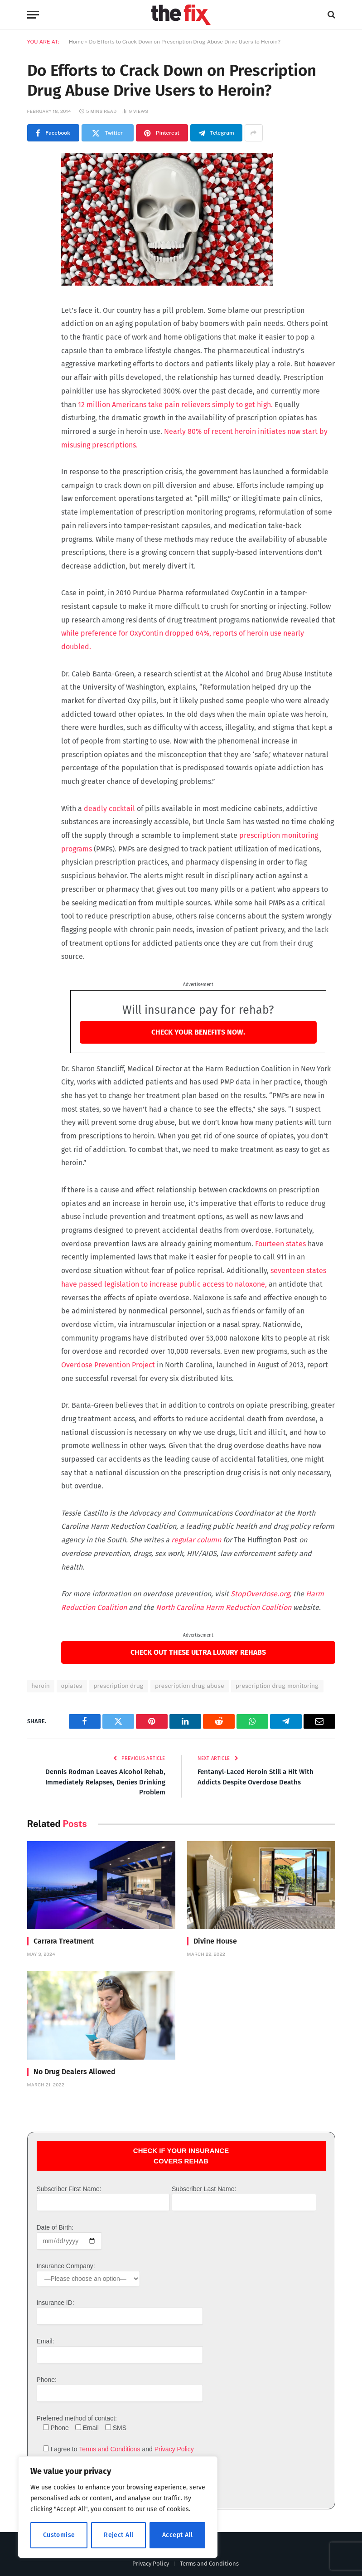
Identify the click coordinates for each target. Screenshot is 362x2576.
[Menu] (33, 15)
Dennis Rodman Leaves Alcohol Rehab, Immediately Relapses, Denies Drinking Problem (105, 1782)
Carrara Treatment (64, 1941)
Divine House (215, 1941)
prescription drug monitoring (277, 1685)
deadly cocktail (109, 808)
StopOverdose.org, (262, 1593)
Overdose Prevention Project (109, 1365)
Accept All (177, 2535)
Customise (59, 2535)
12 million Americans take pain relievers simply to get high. (176, 404)
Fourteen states (279, 1243)
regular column (196, 1540)
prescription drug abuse (189, 1685)
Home (76, 42)
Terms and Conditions (109, 2449)
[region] (117, 2507)
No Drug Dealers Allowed (75, 2071)
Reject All (118, 2535)
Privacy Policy (174, 2449)
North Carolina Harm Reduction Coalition (223, 1607)
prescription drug (119, 1685)
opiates (71, 1685)
